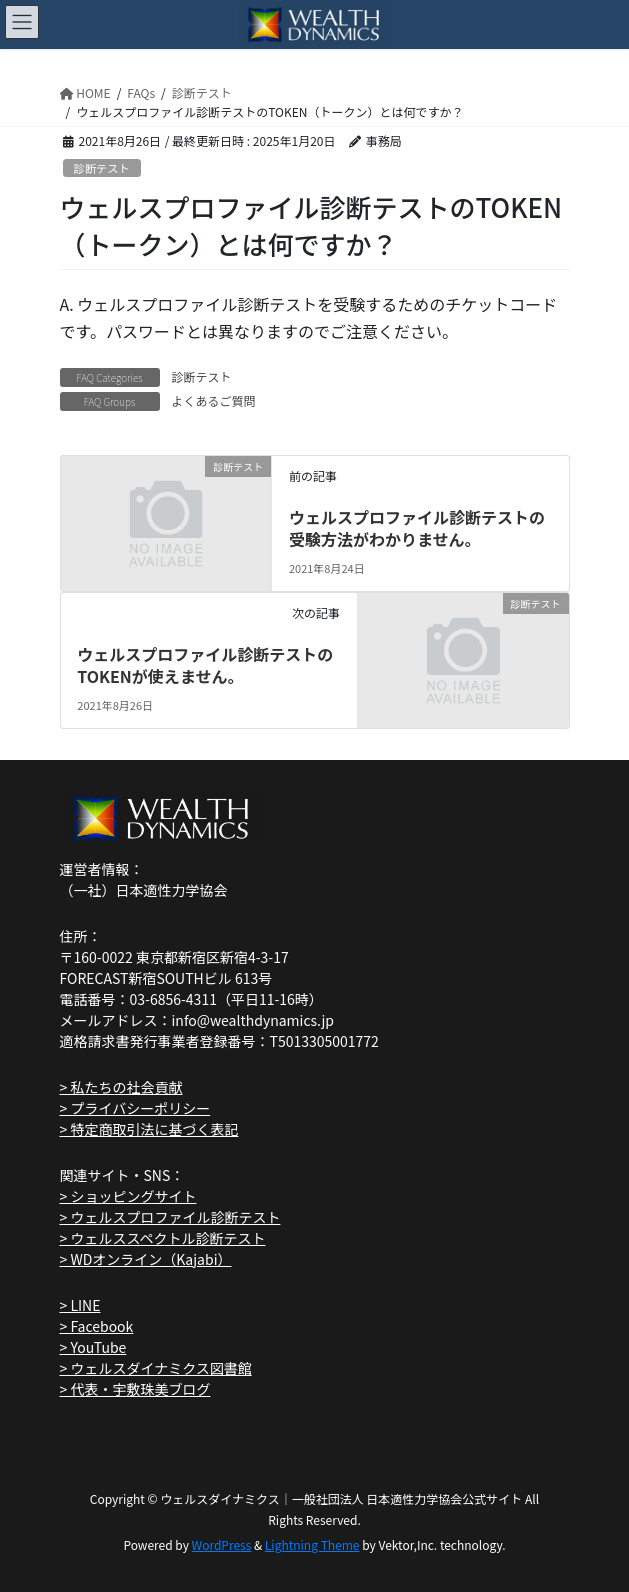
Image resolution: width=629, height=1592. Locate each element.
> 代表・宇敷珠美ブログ (135, 1389)
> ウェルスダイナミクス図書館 (156, 1368)
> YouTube (93, 1347)
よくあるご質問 (214, 400)
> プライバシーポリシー (135, 1108)
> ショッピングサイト (128, 1196)
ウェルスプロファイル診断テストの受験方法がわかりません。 (417, 528)
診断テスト (102, 168)
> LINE (80, 1305)
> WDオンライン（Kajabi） (146, 1259)
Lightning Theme (312, 1544)
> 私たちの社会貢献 (121, 1087)
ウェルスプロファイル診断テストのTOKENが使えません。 (205, 665)
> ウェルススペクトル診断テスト (163, 1238)
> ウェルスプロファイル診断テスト (170, 1217)
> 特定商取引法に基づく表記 (149, 1129)
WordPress (222, 1544)
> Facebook (97, 1326)
